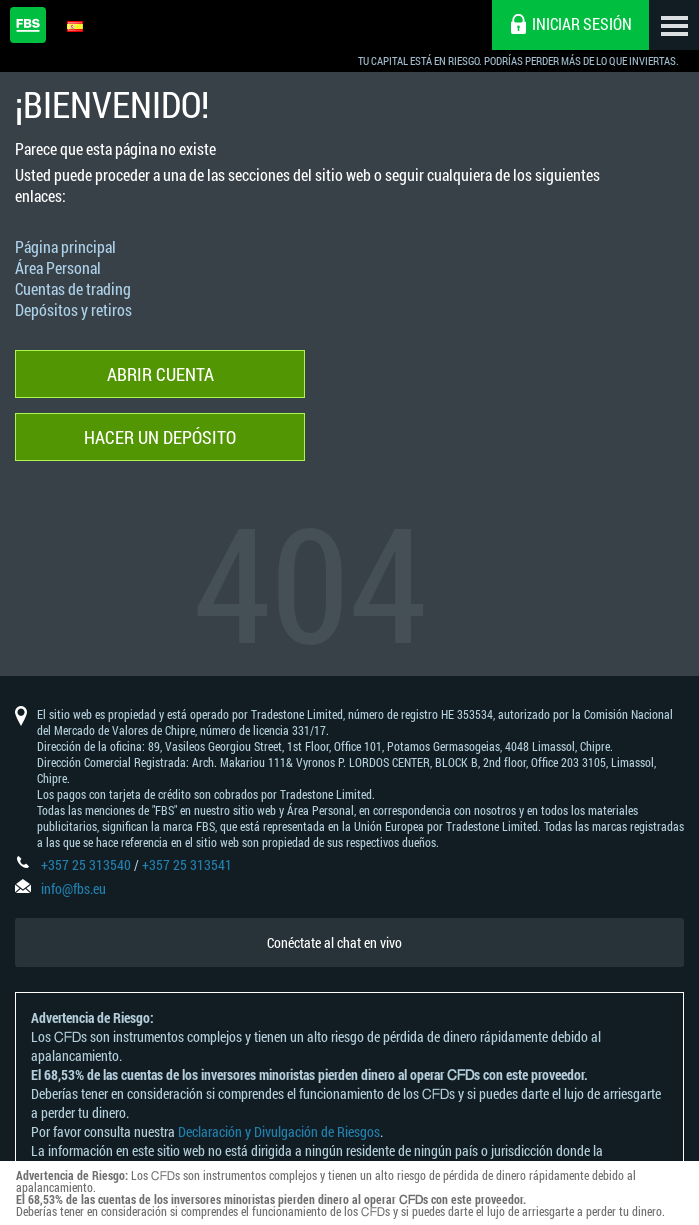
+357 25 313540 (86, 864)
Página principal (65, 246)
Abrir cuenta (160, 374)
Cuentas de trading (73, 288)
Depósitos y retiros (73, 309)
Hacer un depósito (160, 437)
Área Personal (58, 267)
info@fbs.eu (73, 888)
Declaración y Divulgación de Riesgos (279, 1131)
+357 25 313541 (187, 864)
